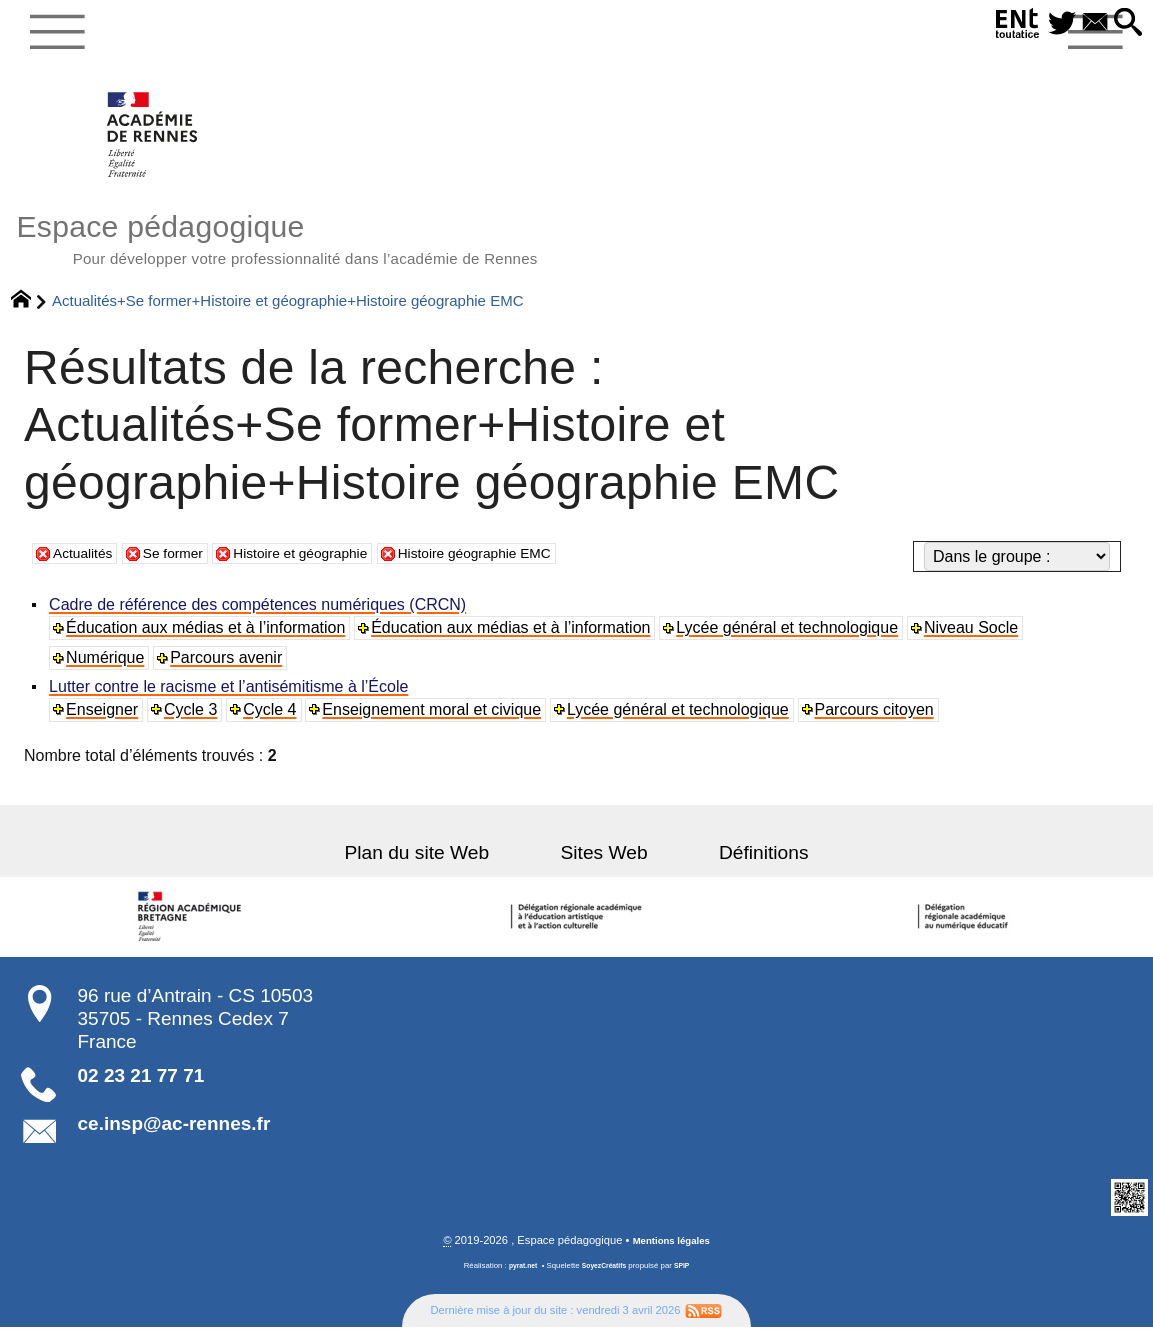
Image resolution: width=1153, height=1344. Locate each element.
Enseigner (105, 724)
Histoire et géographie (332, 567)
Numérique (108, 672)
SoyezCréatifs (605, 1282)
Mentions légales (671, 1257)
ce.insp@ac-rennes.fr (174, 1139)
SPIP (688, 1282)
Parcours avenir (230, 672)
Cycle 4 (273, 724)
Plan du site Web (444, 867)
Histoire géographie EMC (530, 567)
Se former (188, 567)
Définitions (736, 867)
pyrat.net (518, 1282)
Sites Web (604, 867)
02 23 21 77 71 (141, 1090)
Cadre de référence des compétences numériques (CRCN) (260, 619)
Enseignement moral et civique (436, 724)
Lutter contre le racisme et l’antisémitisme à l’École (231, 701)
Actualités (87, 567)
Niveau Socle (976, 642)
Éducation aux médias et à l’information (208, 642)
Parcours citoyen (880, 724)
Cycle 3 (194, 724)
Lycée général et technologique (791, 642)
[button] (1125, 23)
